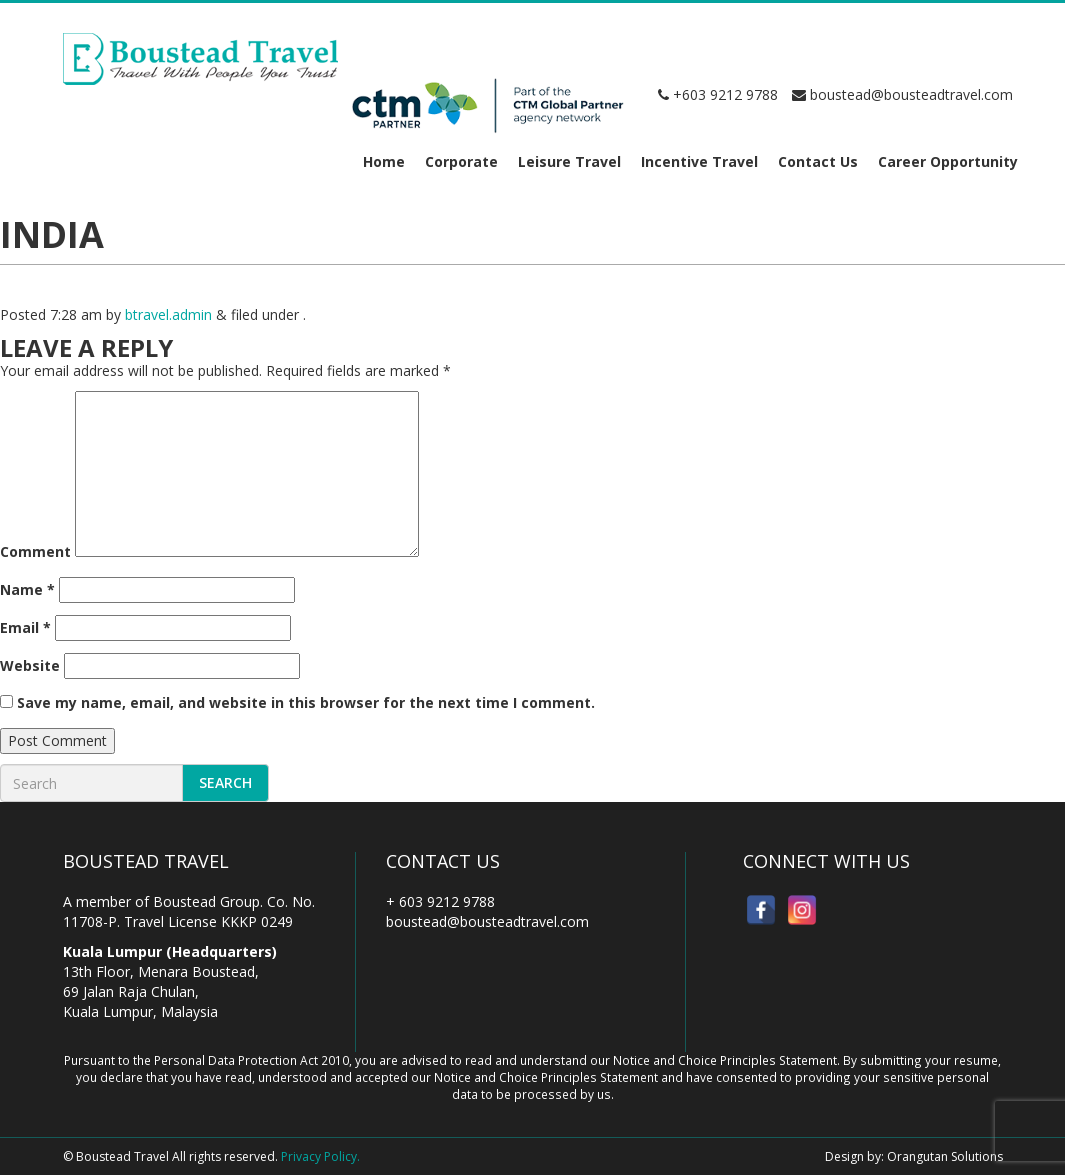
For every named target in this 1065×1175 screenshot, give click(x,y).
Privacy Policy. (320, 1156)
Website (30, 665)
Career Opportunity (948, 161)
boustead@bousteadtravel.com (902, 94)
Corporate (461, 161)
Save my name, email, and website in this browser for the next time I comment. (306, 702)
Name (27, 589)
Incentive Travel (699, 161)
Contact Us (818, 161)
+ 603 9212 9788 (440, 901)
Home (384, 161)
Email (25, 627)
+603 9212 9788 (718, 94)
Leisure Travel (569, 161)
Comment (35, 551)
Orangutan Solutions (945, 1156)
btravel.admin (168, 314)
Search (225, 782)
